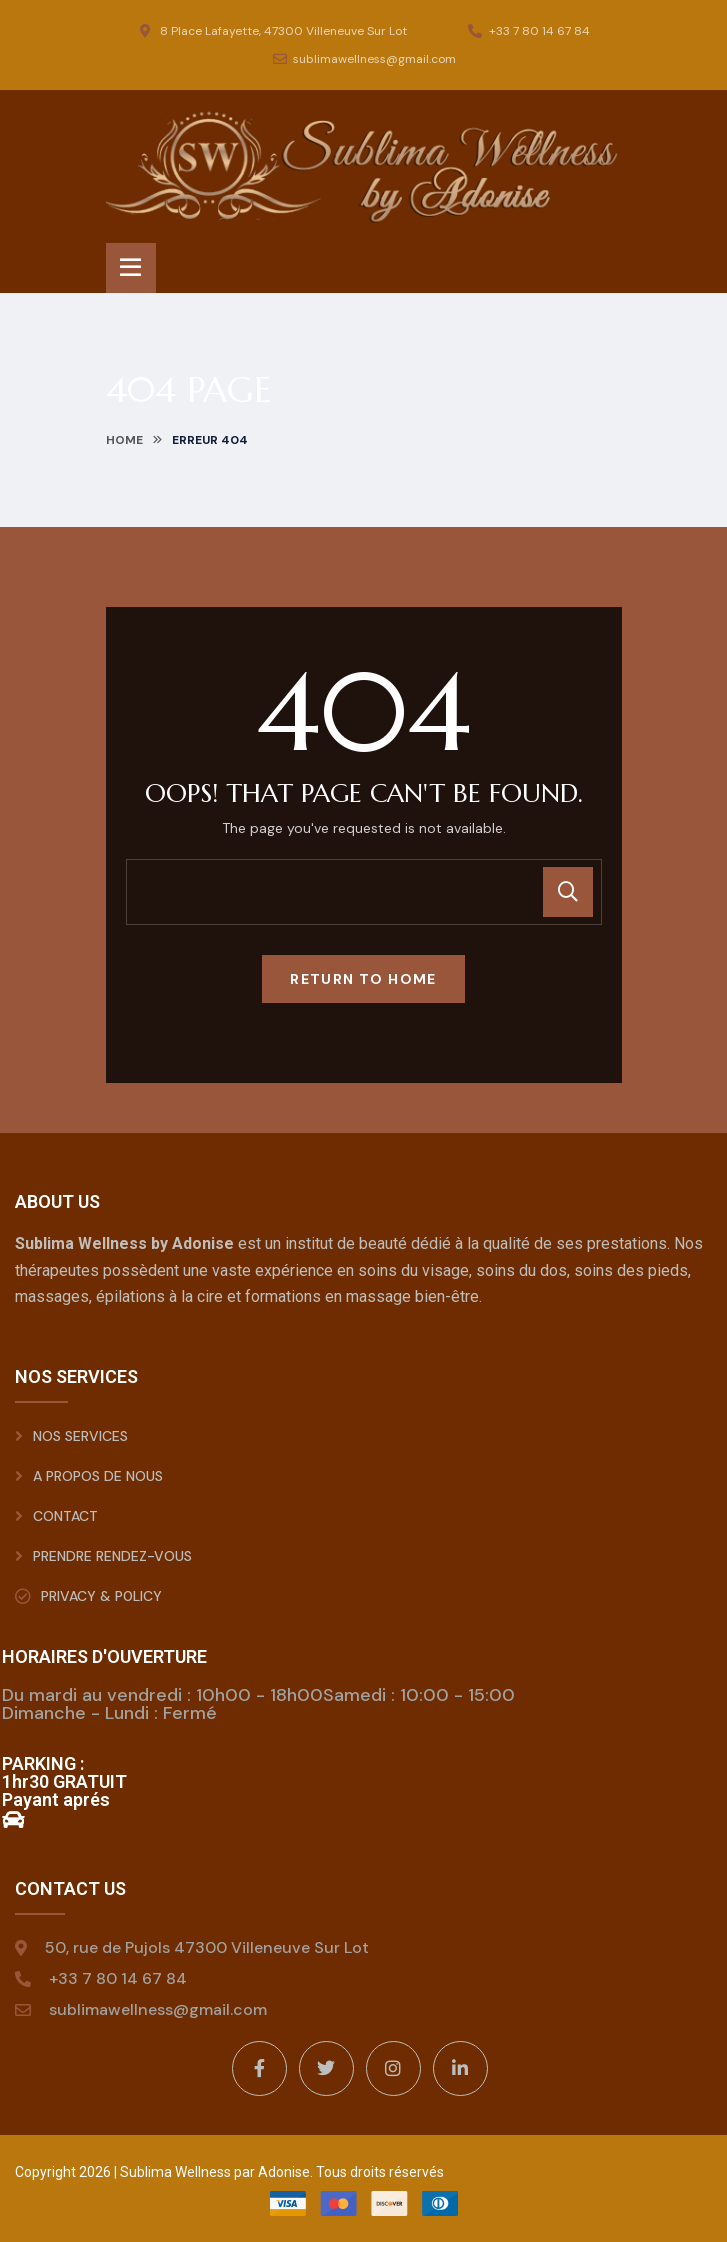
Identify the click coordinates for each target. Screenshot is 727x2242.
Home (124, 440)
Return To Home (363, 979)
